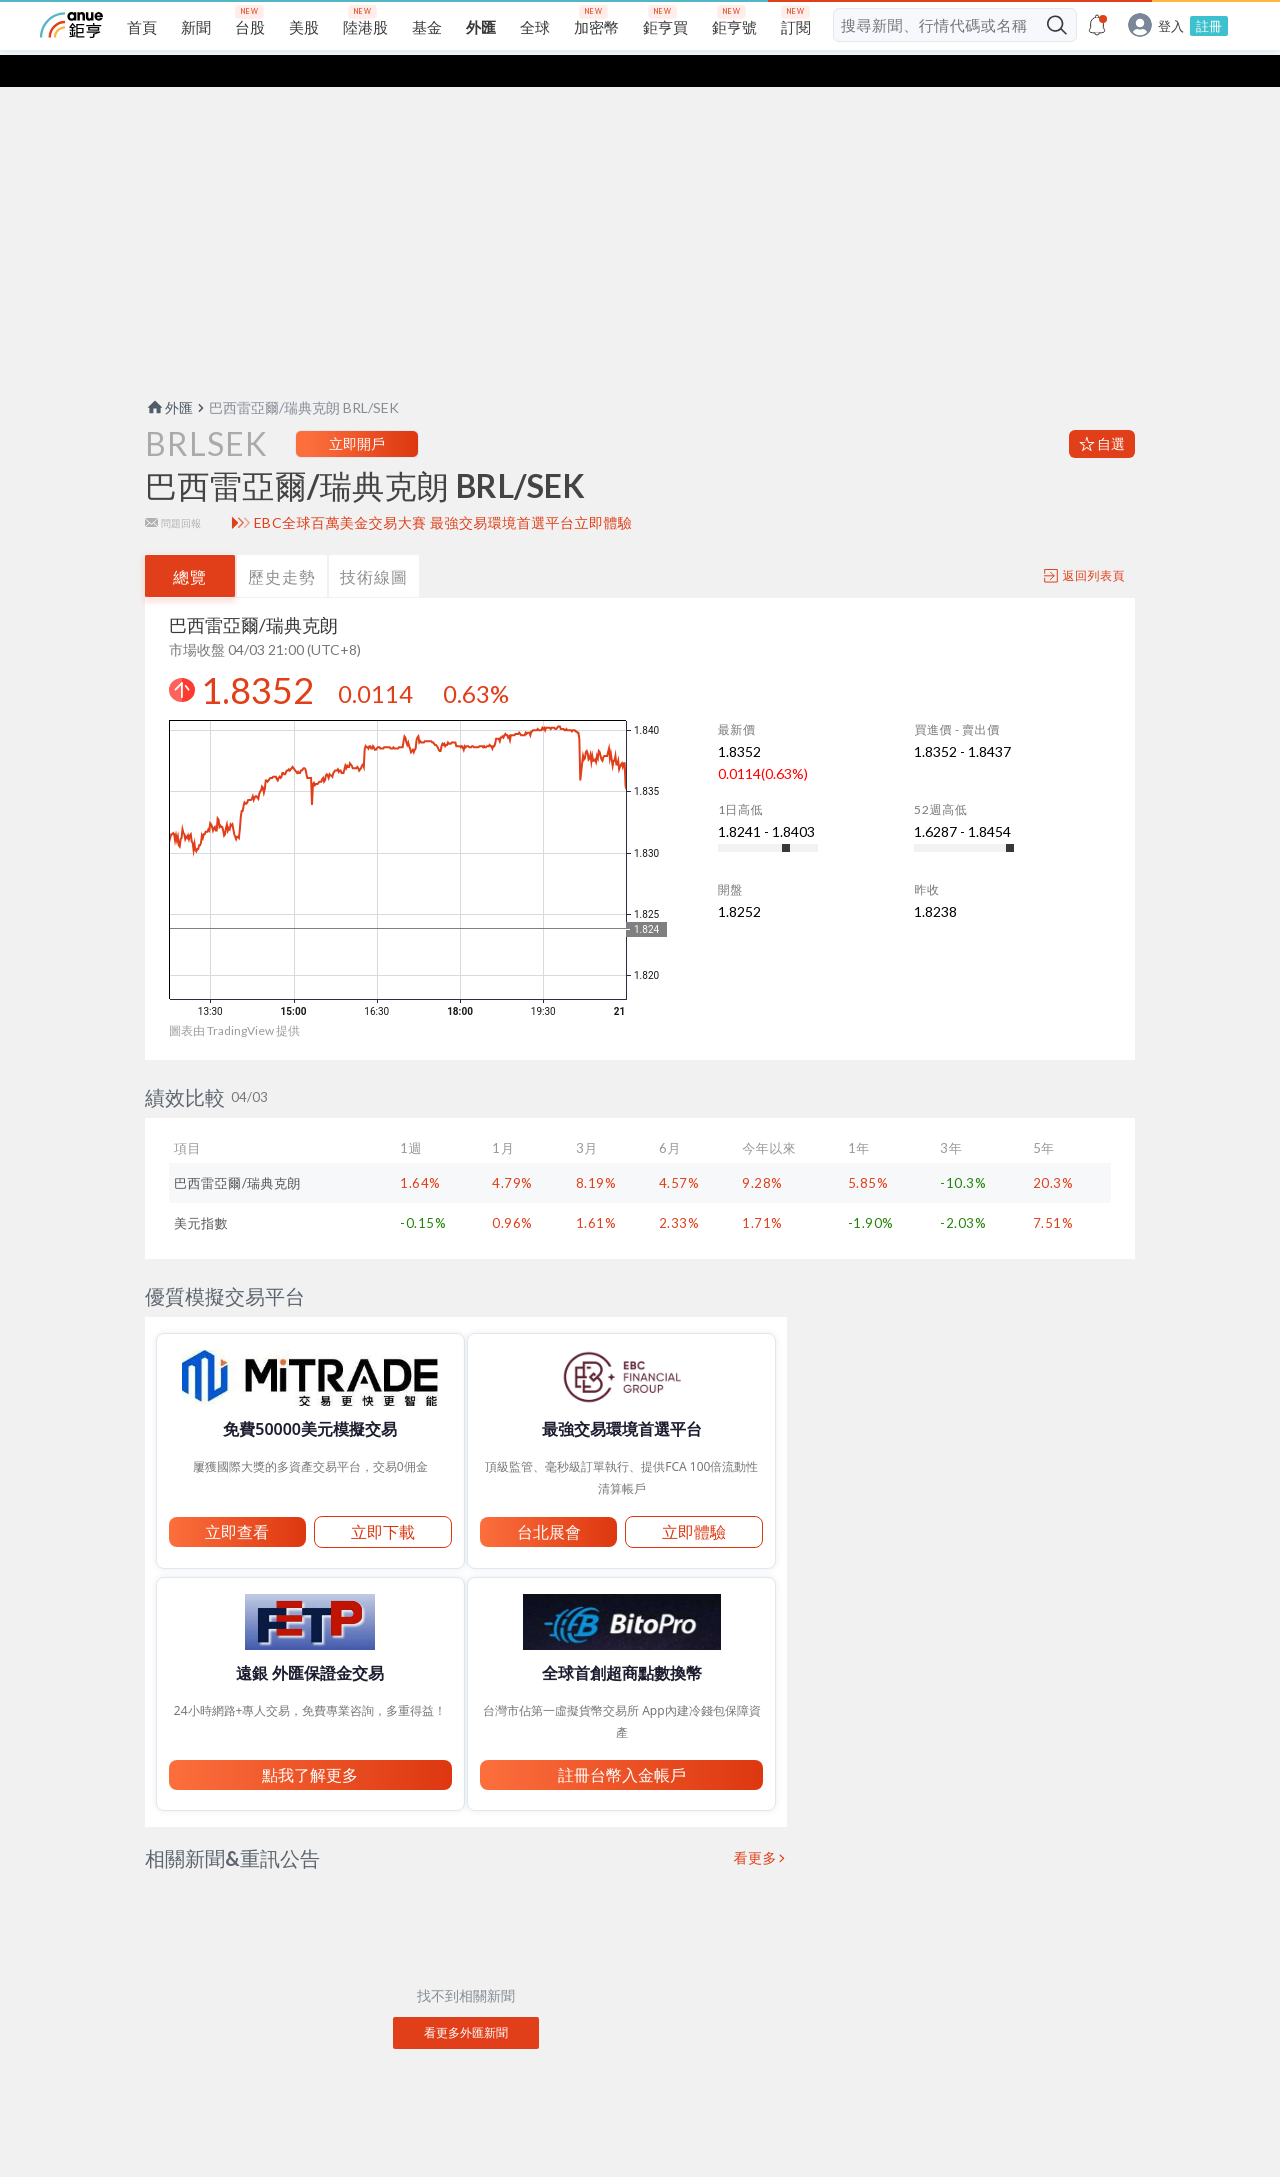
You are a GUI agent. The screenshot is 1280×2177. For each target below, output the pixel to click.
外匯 (169, 375)
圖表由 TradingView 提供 (234, 998)
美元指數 (201, 1191)
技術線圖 (374, 544)
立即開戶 (357, 411)
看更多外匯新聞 (466, 2000)
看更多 (756, 1826)
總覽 (190, 544)
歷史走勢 (282, 544)
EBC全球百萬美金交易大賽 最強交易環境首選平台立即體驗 (443, 491)
